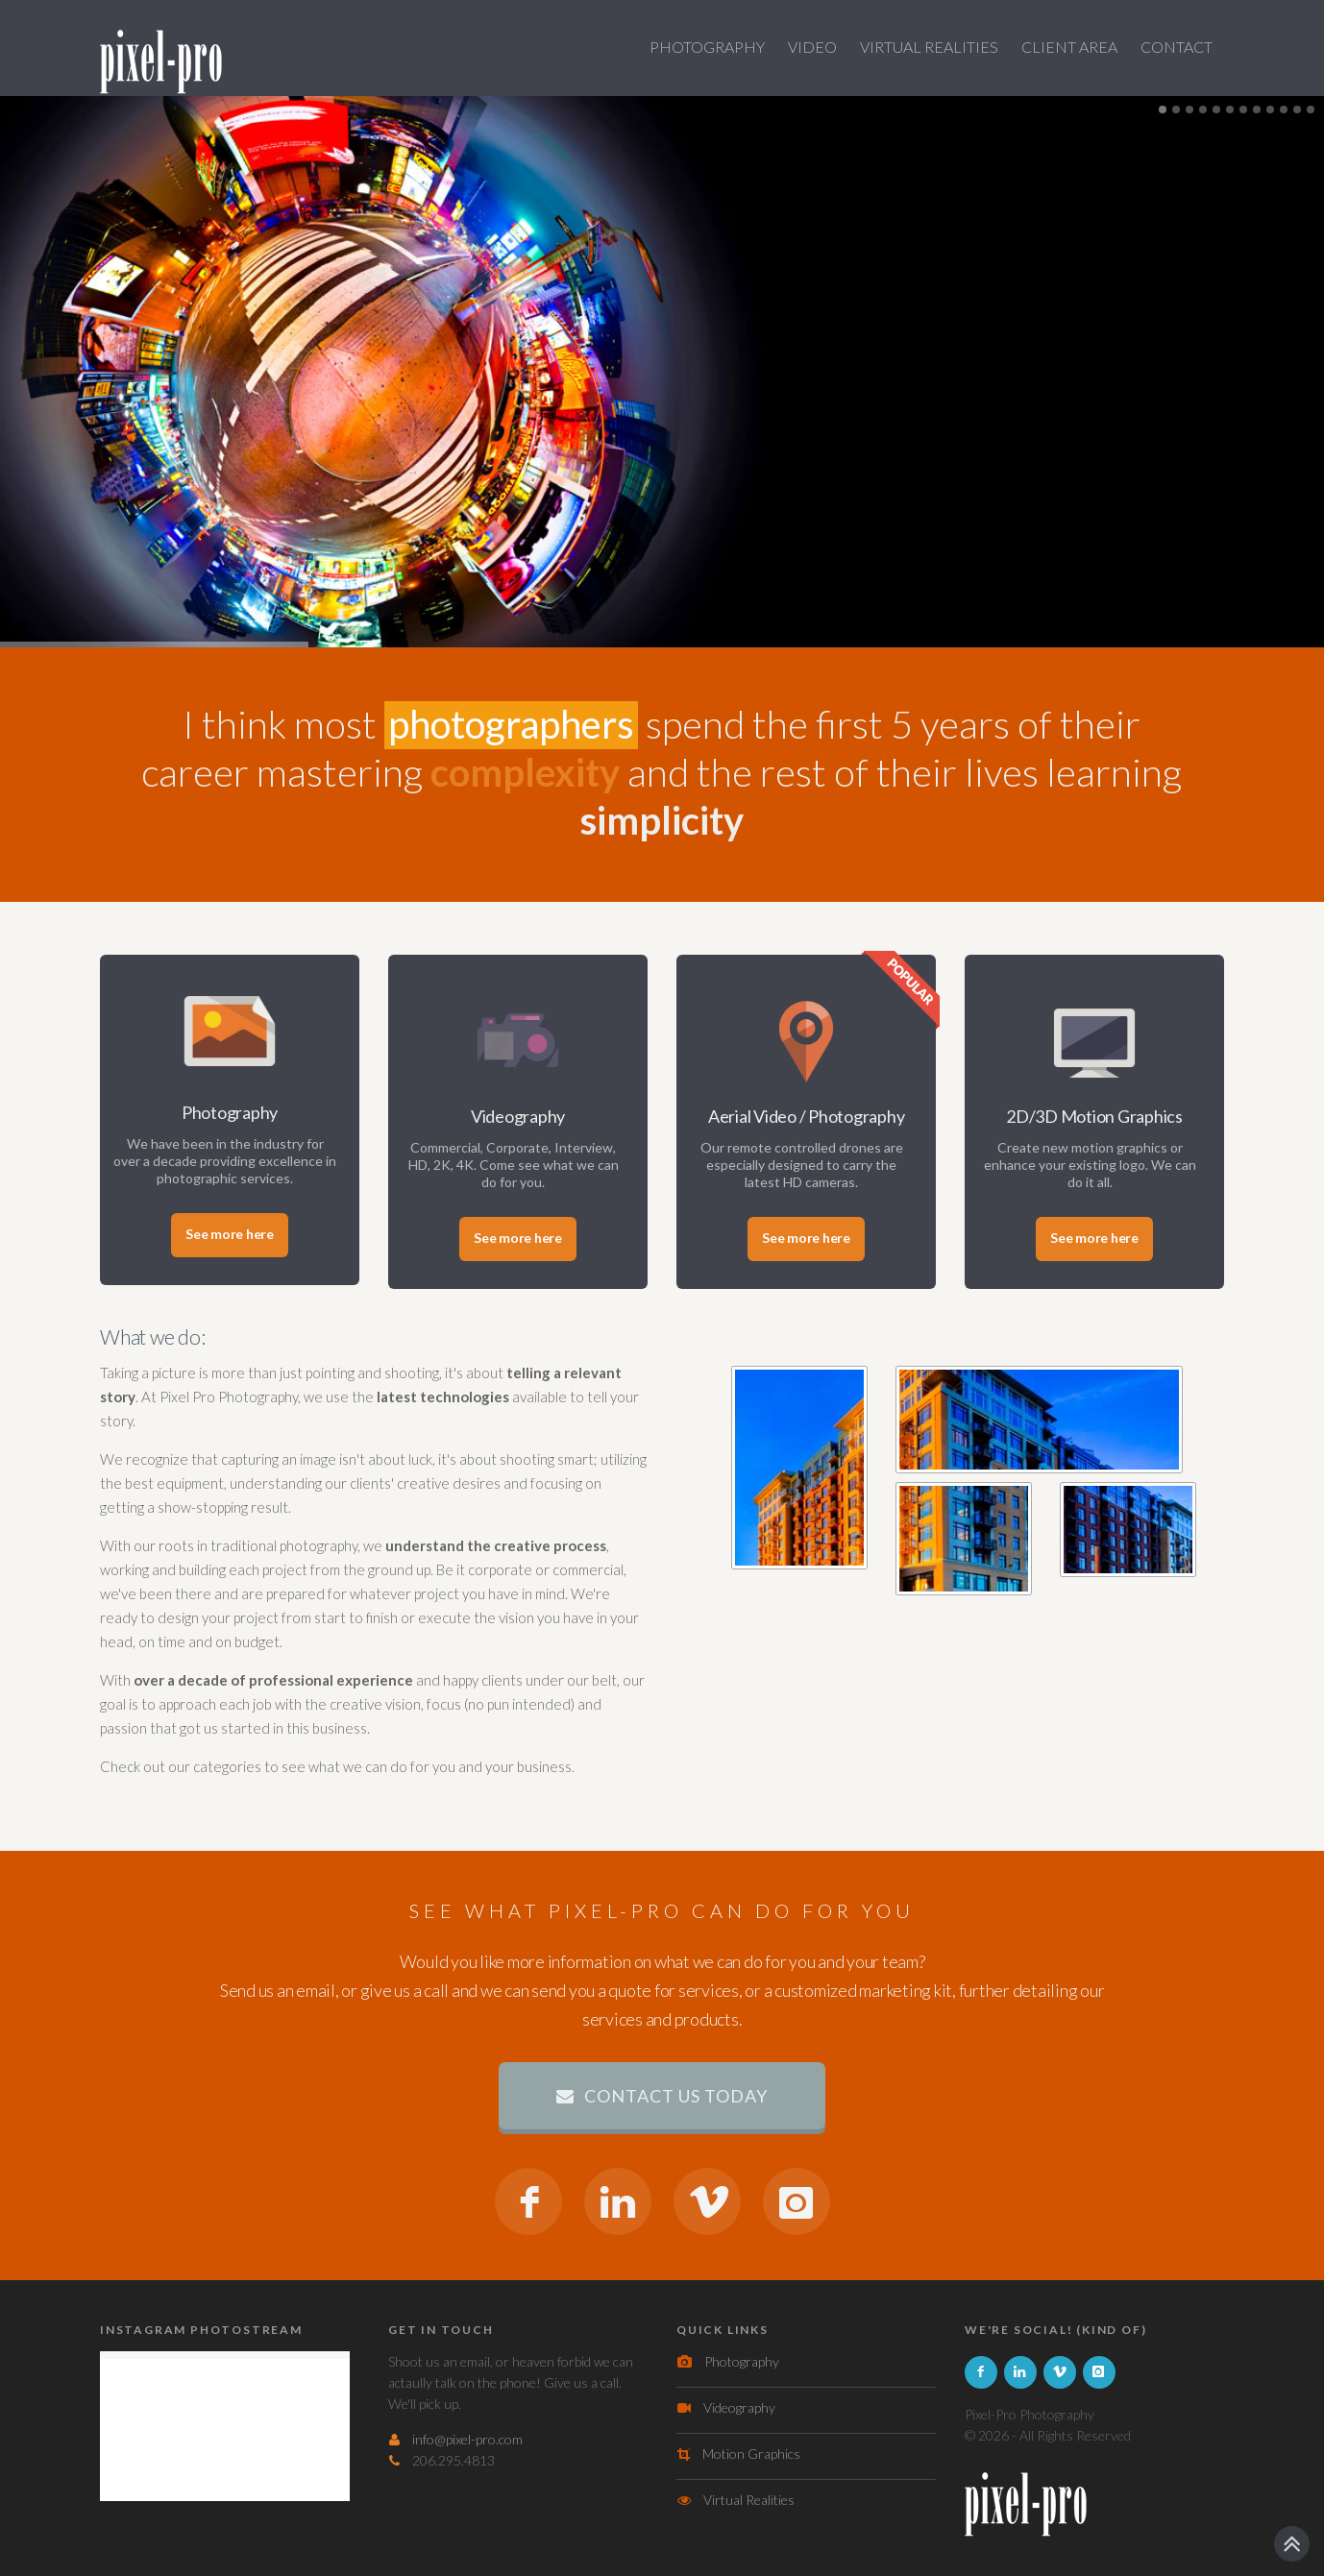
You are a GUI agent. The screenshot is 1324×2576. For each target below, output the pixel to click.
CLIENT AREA (1069, 46)
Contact (1176, 46)
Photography (741, 2361)
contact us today (662, 2095)
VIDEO (812, 46)
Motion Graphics (751, 2453)
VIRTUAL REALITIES (929, 46)
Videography (739, 2407)
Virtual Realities (749, 2499)
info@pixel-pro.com (467, 2439)
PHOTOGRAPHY (707, 46)
